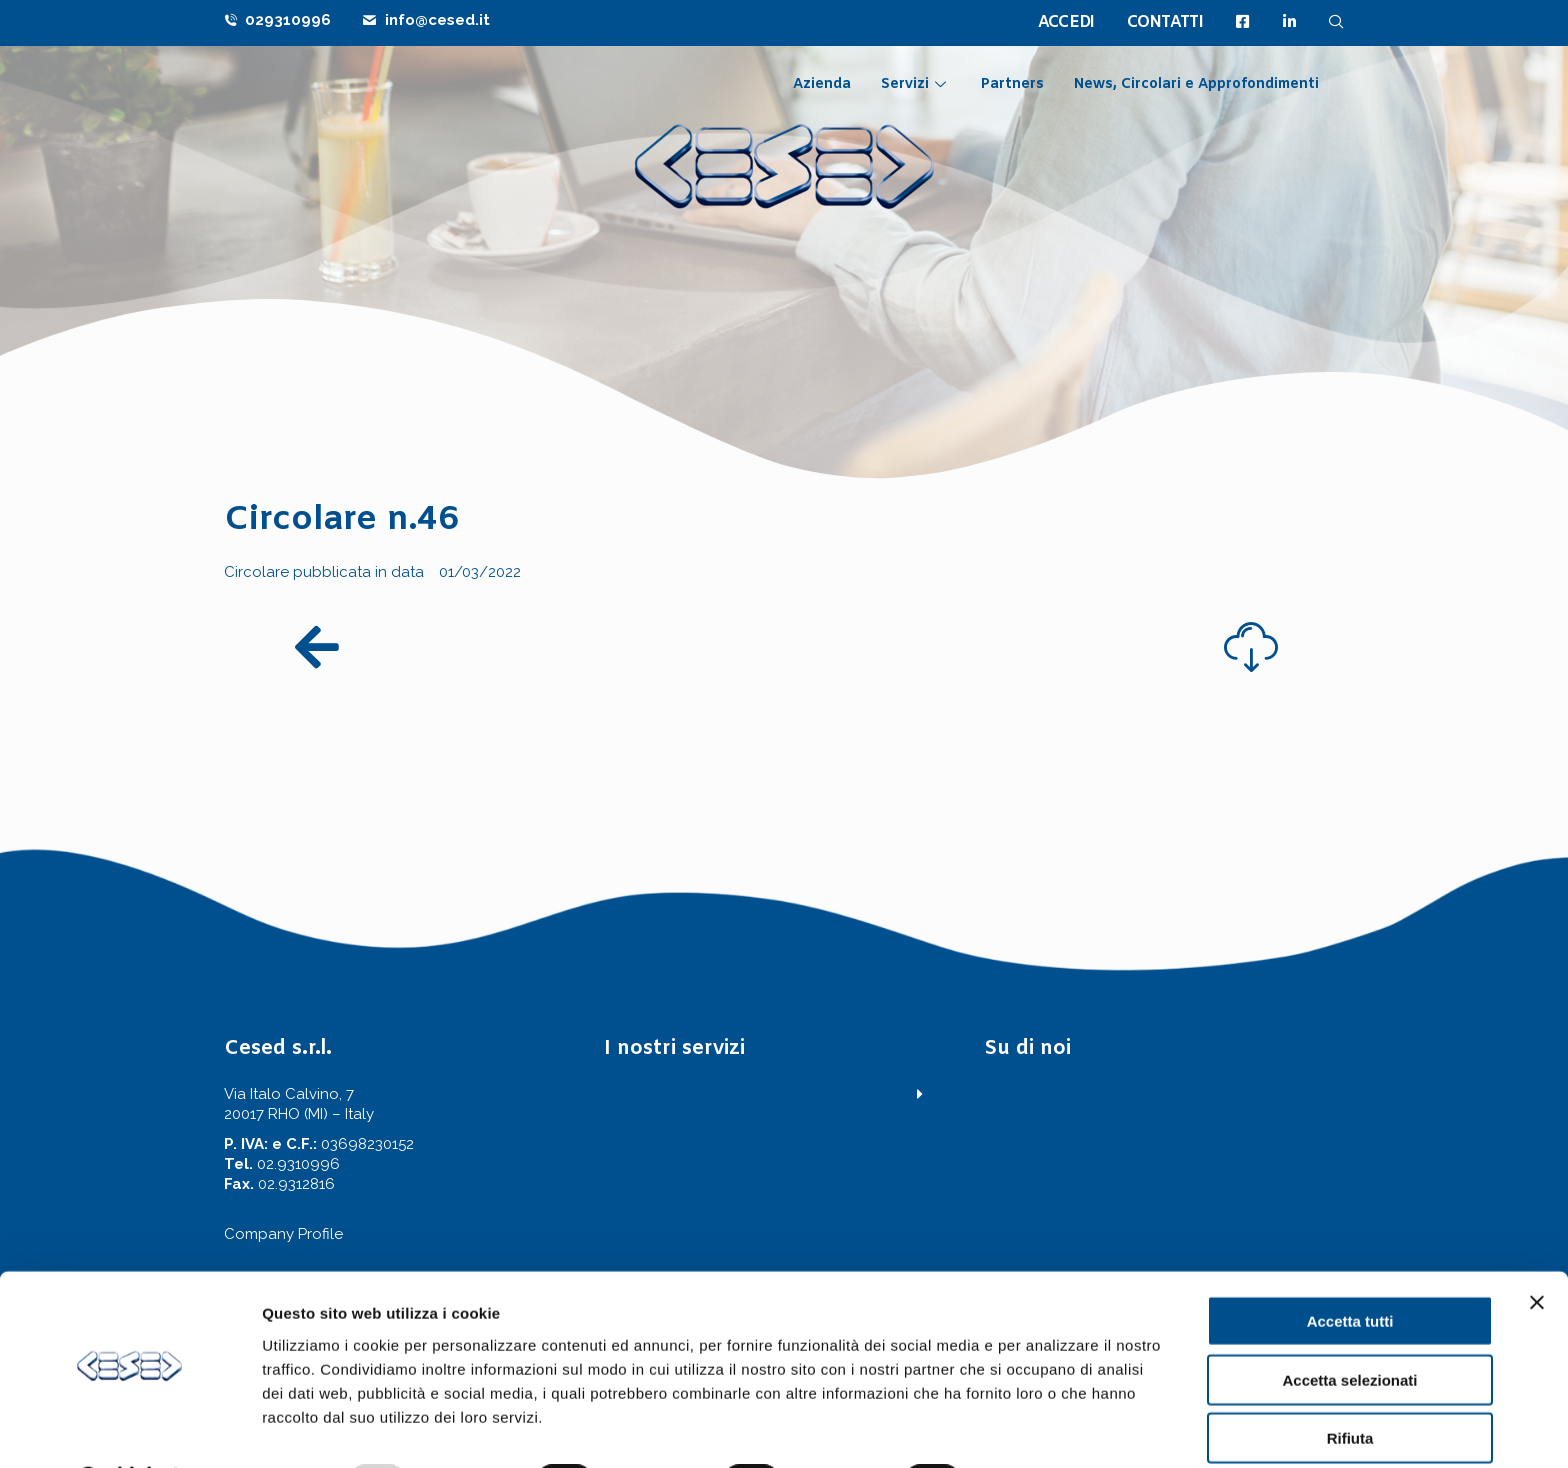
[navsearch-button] (1336, 21)
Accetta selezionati (1349, 1327)
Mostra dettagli (1052, 1428)
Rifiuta (1350, 1385)
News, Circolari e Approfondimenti (1196, 84)
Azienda (822, 84)
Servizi (916, 84)
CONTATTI (1165, 22)
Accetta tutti (1350, 1268)
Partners (1012, 84)
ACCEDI (1066, 22)
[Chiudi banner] (1537, 1250)
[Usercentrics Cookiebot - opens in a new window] (129, 1429)
